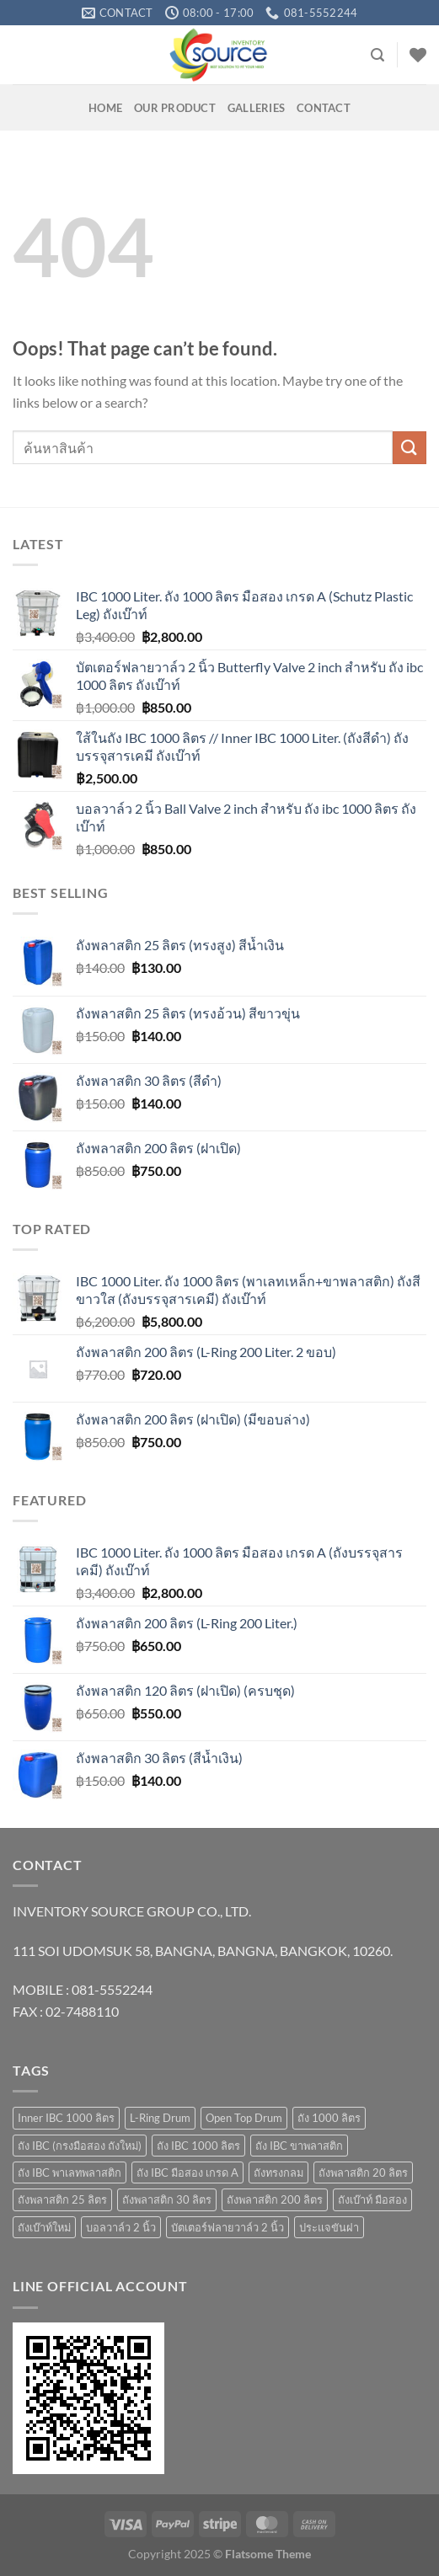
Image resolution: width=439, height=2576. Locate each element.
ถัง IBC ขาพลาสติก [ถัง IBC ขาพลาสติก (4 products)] (299, 2145)
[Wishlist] (418, 54)
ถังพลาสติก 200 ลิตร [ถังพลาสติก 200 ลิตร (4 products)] (275, 2199)
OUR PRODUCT (175, 108)
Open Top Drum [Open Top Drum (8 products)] (244, 2117)
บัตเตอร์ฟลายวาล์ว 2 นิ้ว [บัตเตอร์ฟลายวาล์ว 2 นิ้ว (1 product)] (227, 2227)
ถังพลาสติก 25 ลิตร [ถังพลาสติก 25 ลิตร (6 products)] (62, 2199)
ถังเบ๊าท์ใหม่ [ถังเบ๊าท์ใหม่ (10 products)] (44, 2227)
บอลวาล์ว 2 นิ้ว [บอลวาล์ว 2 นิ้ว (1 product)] (121, 2227)
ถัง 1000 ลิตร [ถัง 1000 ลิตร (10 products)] (329, 2117)
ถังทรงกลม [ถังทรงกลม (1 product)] (278, 2172)
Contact (324, 108)
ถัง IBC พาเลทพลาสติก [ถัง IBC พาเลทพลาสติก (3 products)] (69, 2172)
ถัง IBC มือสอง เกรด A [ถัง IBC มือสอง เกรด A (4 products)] (187, 2172)
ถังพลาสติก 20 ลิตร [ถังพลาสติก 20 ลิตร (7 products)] (363, 2172)
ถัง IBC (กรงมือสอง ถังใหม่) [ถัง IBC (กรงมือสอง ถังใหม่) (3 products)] (80, 2145)
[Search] (377, 55)
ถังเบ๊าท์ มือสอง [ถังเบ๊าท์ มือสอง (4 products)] (372, 2199)
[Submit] (409, 447)
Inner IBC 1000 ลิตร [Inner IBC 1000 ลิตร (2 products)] (66, 2117)
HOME (105, 108)
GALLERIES (256, 108)
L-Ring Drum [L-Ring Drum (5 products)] (160, 2117)
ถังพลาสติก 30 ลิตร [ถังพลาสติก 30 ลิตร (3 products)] (166, 2199)
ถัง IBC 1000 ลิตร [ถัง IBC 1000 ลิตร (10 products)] (198, 2145)
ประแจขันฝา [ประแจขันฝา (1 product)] (329, 2227)
